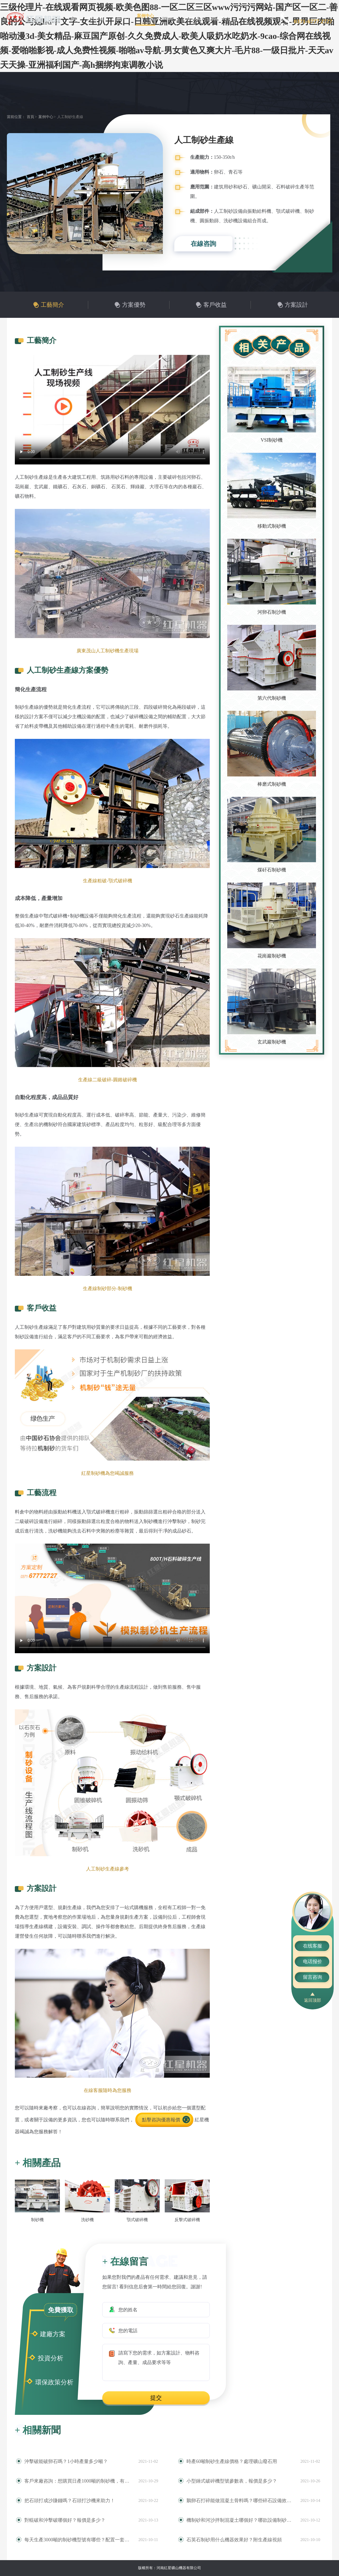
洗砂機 (87, 2220)
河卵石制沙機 (271, 612)
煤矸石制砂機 (271, 870)
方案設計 (296, 304)
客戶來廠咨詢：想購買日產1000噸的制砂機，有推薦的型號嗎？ (78, 2481)
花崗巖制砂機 (271, 956)
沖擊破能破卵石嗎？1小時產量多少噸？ (66, 2461)
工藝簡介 (52, 304)
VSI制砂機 (272, 440)
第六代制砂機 (271, 698)
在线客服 (312, 1946)
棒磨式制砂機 (271, 784)
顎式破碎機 (137, 2220)
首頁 (75, 18)
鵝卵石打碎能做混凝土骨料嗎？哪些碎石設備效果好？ (240, 2500)
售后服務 (195, 18)
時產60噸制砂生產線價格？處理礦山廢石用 (231, 2461)
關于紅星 (95, 18)
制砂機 (37, 2220)
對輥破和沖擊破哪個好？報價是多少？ (64, 2520)
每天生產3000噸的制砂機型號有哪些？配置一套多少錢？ (78, 2539)
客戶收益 (215, 304)
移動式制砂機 (271, 526)
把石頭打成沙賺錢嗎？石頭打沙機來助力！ (69, 2500)
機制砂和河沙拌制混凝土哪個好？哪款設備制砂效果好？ (240, 2520)
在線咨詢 (203, 243)
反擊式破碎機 (187, 2220)
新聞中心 (170, 18)
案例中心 (145, 15)
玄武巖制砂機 (271, 1042)
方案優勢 (133, 304)
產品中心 (120, 18)
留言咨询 (312, 1977)
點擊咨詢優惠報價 (161, 2119)
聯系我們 (220, 18)
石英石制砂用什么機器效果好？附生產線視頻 (234, 2539)
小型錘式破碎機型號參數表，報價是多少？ (231, 2481)
